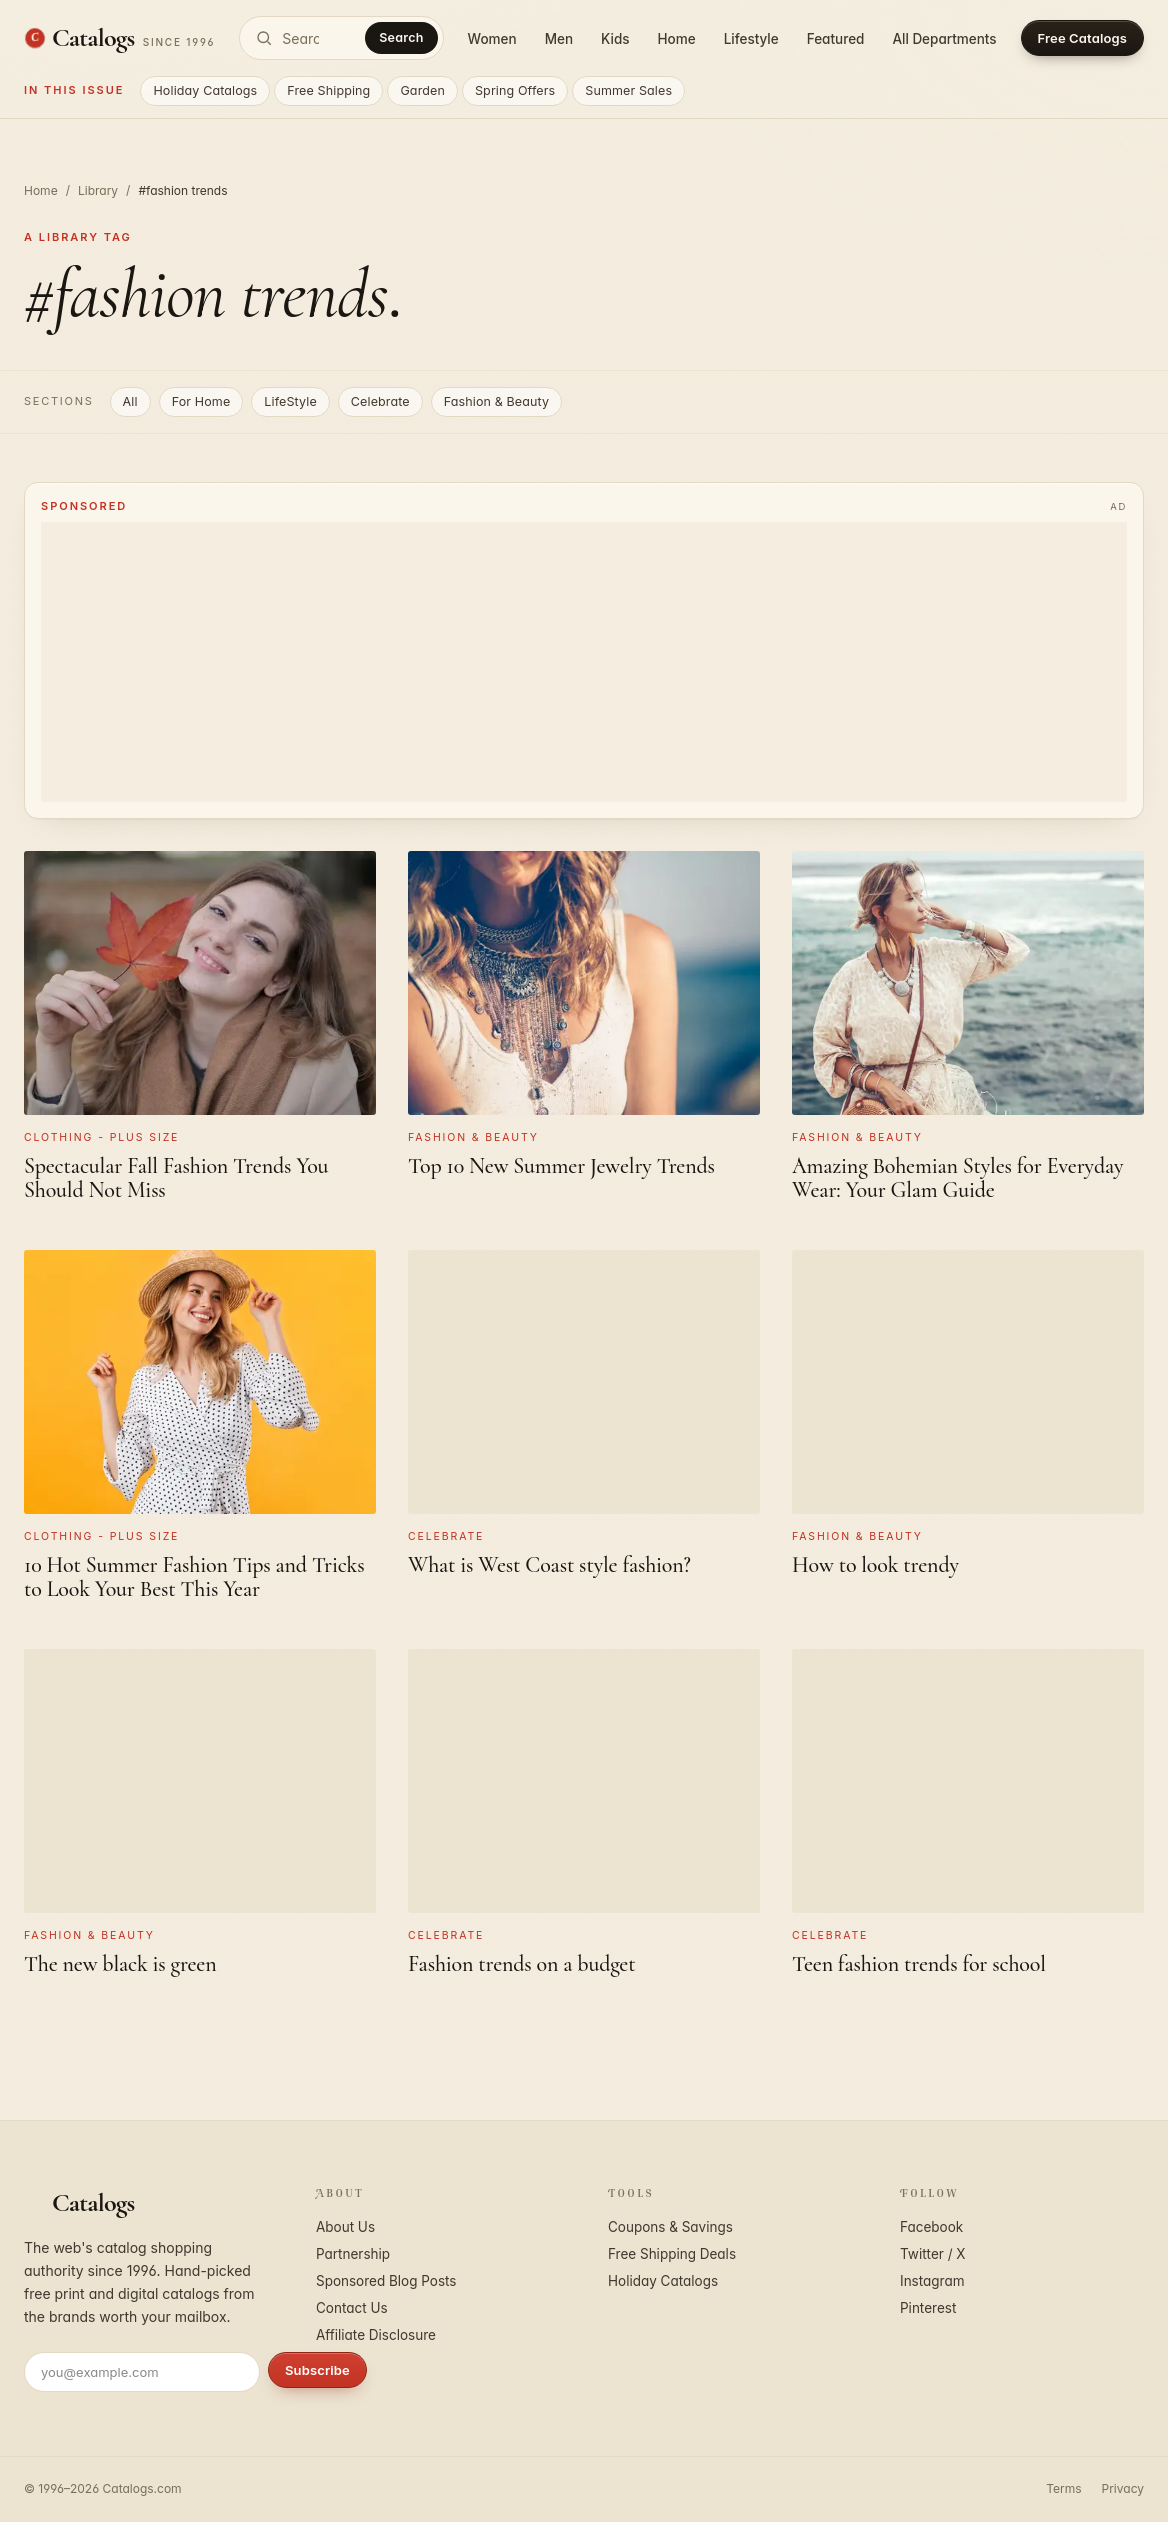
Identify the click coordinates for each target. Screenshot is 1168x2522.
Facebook (931, 2227)
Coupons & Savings (670, 2227)
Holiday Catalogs (205, 90)
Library (98, 190)
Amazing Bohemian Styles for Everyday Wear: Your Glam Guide (957, 1178)
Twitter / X (933, 2254)
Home (677, 39)
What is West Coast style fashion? (549, 1565)
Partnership (353, 2254)
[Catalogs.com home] (119, 38)
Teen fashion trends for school (919, 1964)
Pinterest (928, 2308)
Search (401, 37)
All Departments (944, 39)
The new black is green (120, 1964)
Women (492, 39)
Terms (1063, 2488)
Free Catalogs (1082, 38)
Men (559, 39)
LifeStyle (290, 401)
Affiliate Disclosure (376, 2335)
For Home (201, 401)
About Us (345, 2227)
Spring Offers (515, 90)
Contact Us (352, 2308)
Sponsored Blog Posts (386, 2281)
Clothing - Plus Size (101, 1137)
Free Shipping (328, 90)
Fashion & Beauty (496, 401)
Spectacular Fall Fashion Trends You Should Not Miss (176, 1178)
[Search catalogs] (341, 38)
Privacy (1123, 2488)
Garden (422, 90)
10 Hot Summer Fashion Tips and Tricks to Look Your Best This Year (194, 1577)
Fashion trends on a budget (521, 1964)
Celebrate (380, 401)
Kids (615, 39)
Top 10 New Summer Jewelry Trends (561, 1166)
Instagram (932, 2281)
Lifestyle (751, 39)
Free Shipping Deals (672, 2254)
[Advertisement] (584, 662)
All (130, 401)
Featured (836, 39)
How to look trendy (875, 1565)
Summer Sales (628, 90)
